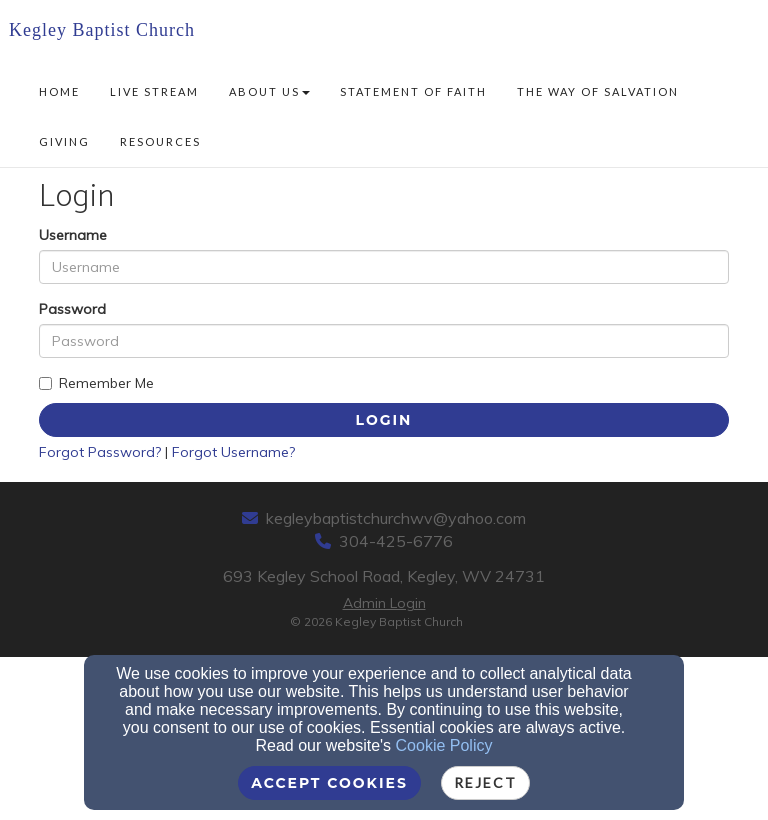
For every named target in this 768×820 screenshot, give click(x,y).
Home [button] (59, 91)
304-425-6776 (396, 541)
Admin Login (384, 603)
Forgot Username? (233, 452)
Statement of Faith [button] (413, 91)
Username (73, 235)
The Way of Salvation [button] (598, 91)
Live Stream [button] (154, 91)
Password (72, 309)
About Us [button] (269, 91)
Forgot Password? (100, 452)
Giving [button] (64, 141)
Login (384, 420)
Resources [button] (160, 141)
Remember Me (96, 383)
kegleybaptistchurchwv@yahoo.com (396, 518)
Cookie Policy (444, 745)
